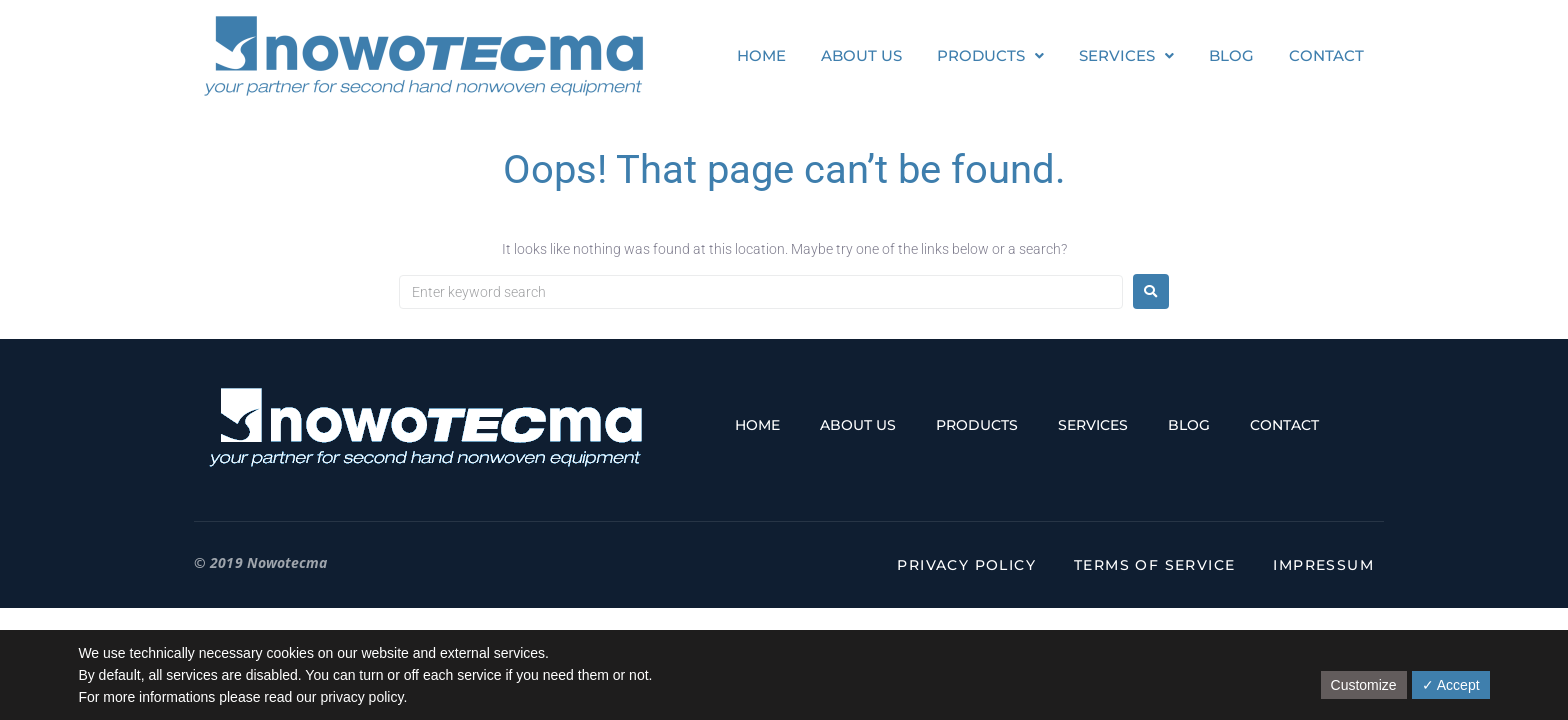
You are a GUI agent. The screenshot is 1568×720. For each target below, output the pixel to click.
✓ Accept (1451, 685)
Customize (1364, 685)
